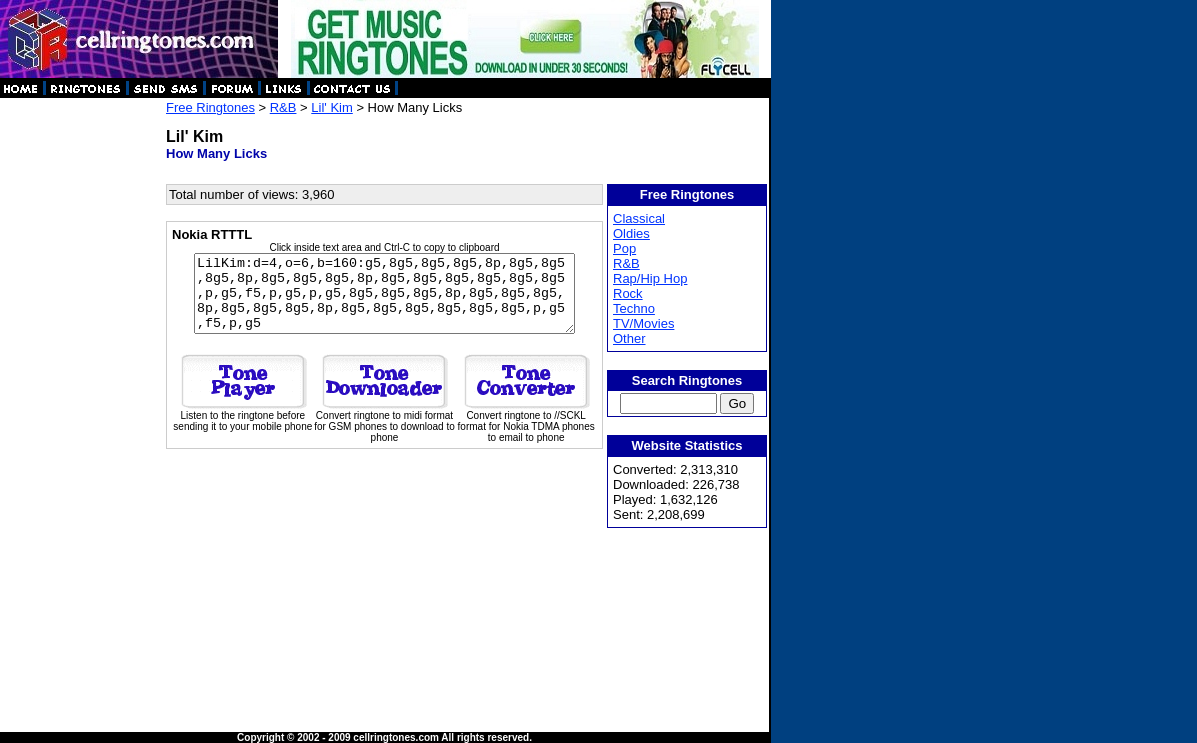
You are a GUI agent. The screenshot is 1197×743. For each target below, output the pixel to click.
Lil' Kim (332, 107)
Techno (635, 308)
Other (630, 338)
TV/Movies (644, 323)
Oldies (632, 233)
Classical (640, 218)
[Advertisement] (82, 400)
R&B (283, 107)
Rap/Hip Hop (651, 278)
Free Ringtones (210, 107)
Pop (625, 248)
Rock (629, 293)
